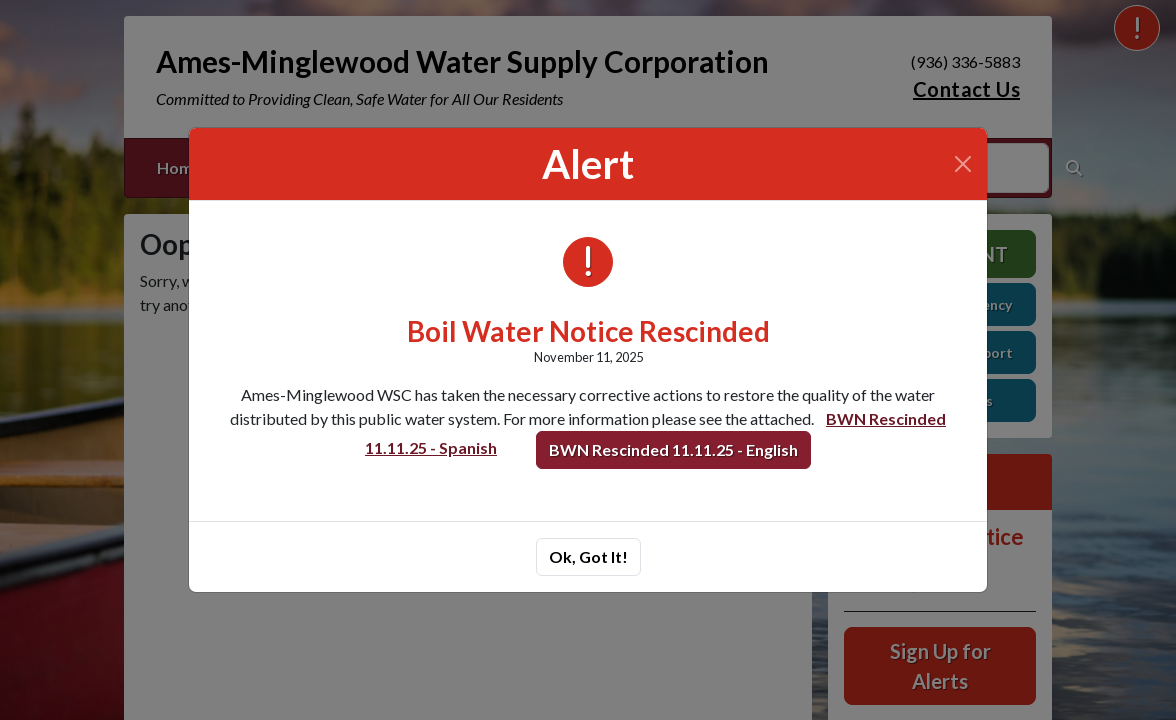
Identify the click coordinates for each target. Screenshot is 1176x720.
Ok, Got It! (588, 556)
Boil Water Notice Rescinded (588, 331)
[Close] (963, 164)
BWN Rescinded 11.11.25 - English (673, 449)
